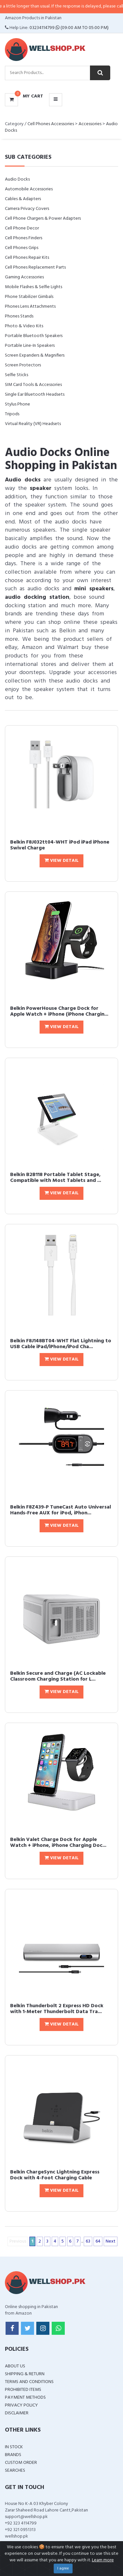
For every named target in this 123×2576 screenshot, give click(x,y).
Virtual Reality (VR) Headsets (33, 424)
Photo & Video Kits (24, 326)
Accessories (90, 124)
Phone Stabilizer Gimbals (29, 297)
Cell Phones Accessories (50, 124)
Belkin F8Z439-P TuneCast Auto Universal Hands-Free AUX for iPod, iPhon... (60, 1510)
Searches (15, 2470)
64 (98, 2241)
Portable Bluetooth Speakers (33, 336)
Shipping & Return (24, 2374)
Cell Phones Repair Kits (27, 257)
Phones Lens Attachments (30, 306)
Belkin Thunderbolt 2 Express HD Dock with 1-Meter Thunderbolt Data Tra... (56, 2009)
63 (88, 2241)
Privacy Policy (21, 2405)
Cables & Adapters (23, 199)
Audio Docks (17, 179)
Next (110, 2241)
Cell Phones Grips (21, 248)
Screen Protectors (23, 365)
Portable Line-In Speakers (30, 345)
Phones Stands (19, 316)
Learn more (103, 2560)
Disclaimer (16, 2413)
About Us (15, 2366)
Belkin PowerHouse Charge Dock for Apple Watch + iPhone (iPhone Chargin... (59, 1011)
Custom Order (21, 2462)
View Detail (61, 860)
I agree (63, 2568)
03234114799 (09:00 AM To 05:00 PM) (69, 28)
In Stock (14, 2447)
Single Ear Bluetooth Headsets (34, 394)
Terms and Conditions (29, 2382)
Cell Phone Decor (22, 228)
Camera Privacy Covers (27, 209)
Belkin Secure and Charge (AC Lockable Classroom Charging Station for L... (58, 1676)
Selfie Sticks (16, 375)
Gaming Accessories (24, 277)
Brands (13, 2455)
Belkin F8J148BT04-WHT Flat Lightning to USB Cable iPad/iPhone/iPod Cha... (60, 1344)
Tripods (12, 414)
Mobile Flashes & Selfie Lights (33, 287)
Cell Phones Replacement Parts (35, 267)
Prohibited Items (23, 2389)
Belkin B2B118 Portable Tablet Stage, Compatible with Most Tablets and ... (55, 1177)
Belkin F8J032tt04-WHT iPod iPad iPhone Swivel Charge (59, 845)
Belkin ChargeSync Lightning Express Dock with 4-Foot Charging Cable (54, 2175)
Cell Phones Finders (23, 238)
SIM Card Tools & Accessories (33, 385)
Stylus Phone (17, 404)
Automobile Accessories (29, 189)
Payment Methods (25, 2397)
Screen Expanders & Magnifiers (34, 355)
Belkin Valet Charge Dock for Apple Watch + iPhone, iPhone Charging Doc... (58, 1842)
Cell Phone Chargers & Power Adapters (43, 218)
